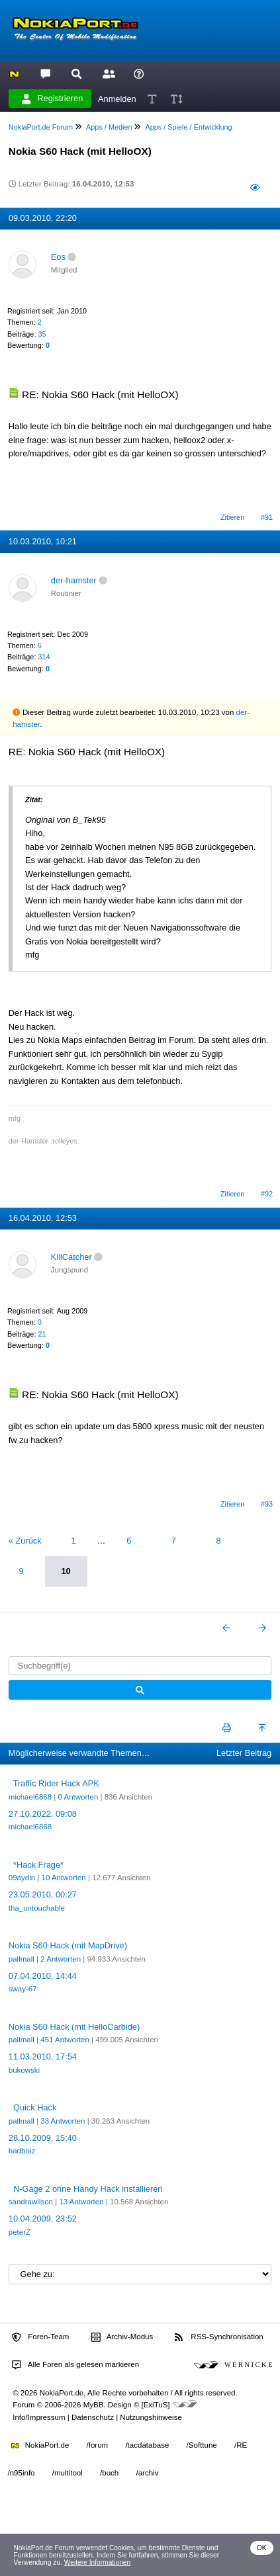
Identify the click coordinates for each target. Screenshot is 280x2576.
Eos (58, 257)
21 (42, 1334)
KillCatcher (71, 1257)
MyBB (93, 2405)
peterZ (19, 2232)
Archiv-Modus (122, 2337)
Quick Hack (34, 2107)
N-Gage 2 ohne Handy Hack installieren (88, 2189)
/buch (109, 2473)
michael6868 (30, 1797)
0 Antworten (78, 1797)
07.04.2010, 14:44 (43, 1976)
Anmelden (117, 98)
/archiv (147, 2473)
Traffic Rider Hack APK (56, 1783)
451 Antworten (64, 2040)
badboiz (22, 2151)
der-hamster (74, 580)
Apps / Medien (109, 127)
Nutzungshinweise (150, 2417)
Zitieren (232, 517)
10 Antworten (64, 1878)
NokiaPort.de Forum (41, 127)
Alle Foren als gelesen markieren (75, 2365)
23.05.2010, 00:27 (43, 1894)
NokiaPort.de (40, 2445)
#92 (267, 1194)
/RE (240, 2445)
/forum (98, 2445)
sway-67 (23, 1989)
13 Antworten (81, 2202)
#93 (267, 1504)
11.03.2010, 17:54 (43, 2056)
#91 (267, 517)
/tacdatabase (147, 2445)
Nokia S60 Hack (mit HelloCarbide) (74, 2027)
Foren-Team (40, 2337)
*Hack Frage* (38, 1865)
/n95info (21, 2473)
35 (42, 334)
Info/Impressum (39, 2417)
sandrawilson (31, 2202)
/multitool (67, 2473)
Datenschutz (92, 2417)
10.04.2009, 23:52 (43, 2218)
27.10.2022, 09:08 (43, 1814)
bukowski (24, 2070)
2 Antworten (60, 1959)
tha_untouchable (37, 1908)
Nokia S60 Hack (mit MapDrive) (68, 1945)
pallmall (21, 1959)
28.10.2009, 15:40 (43, 2138)
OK (262, 2548)
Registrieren (52, 98)
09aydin (22, 1878)
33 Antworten (62, 2121)
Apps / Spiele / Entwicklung (188, 127)
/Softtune (202, 2445)
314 (44, 657)
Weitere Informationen (97, 2562)
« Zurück (25, 1541)
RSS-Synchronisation (219, 2337)
